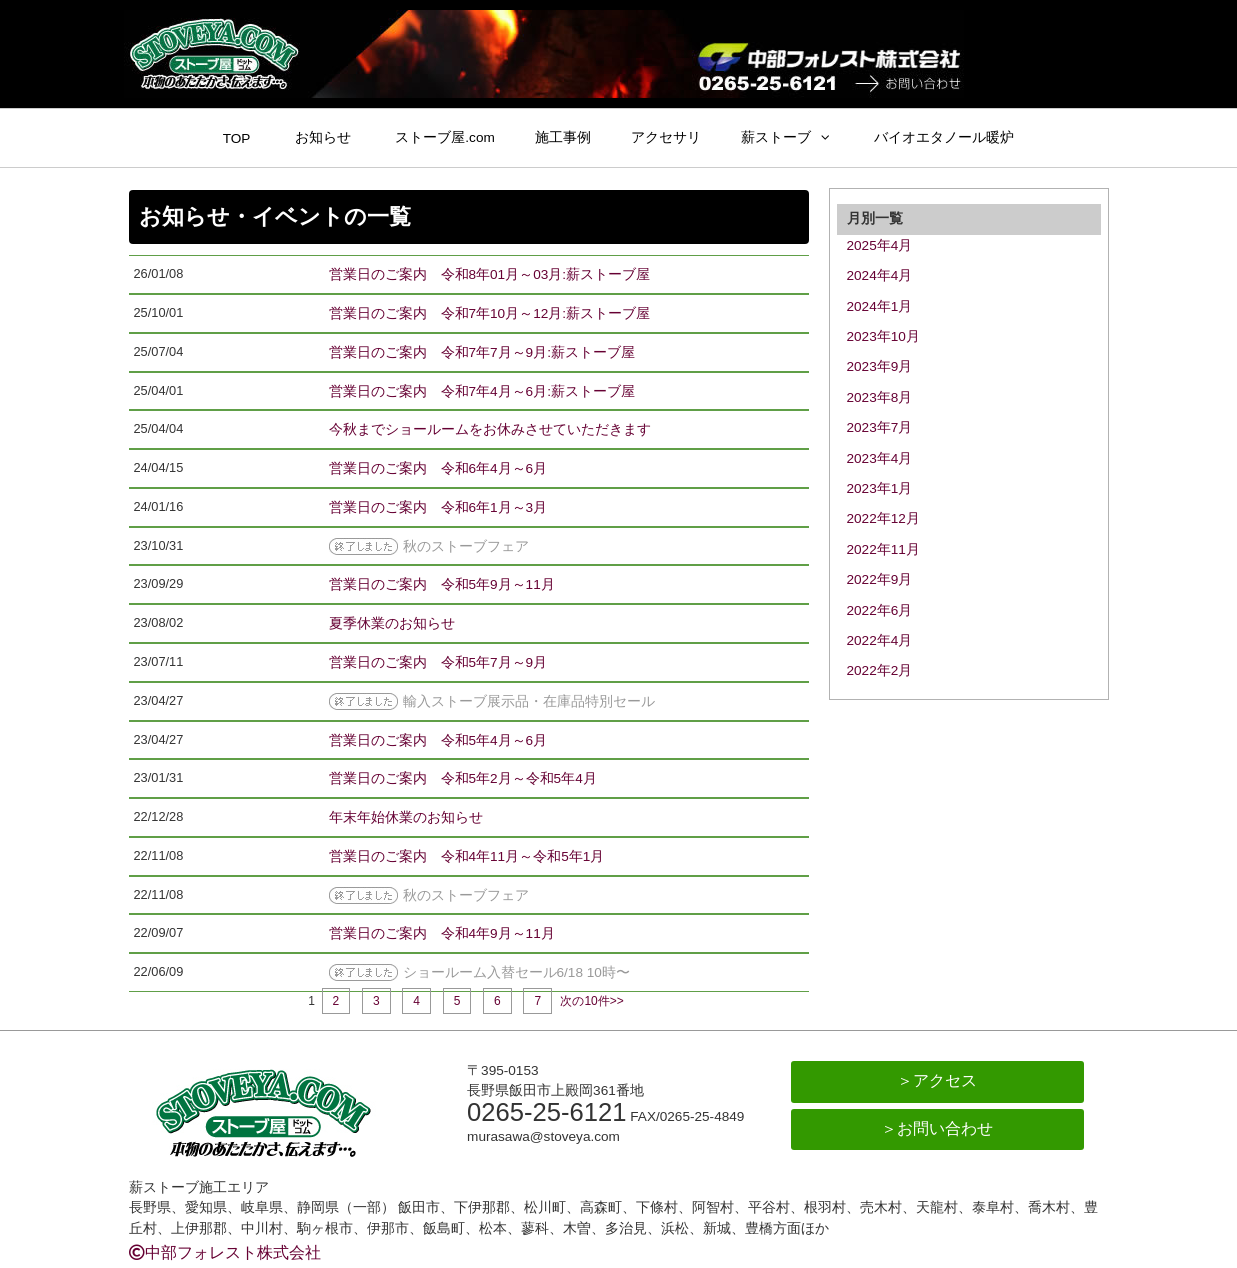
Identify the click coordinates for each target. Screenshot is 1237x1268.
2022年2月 (880, 670)
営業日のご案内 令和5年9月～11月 (442, 584)
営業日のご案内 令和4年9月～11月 (442, 933)
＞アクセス (937, 1080)
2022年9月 (880, 579)
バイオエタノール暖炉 (944, 137)
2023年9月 (880, 366)
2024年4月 (880, 275)
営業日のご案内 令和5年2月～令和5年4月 (463, 778)
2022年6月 (880, 610)
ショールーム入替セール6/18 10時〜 (516, 972)
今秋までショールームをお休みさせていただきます (490, 429)
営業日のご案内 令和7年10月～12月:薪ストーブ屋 (490, 313)
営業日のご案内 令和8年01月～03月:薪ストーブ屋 (490, 274)
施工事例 (563, 137)
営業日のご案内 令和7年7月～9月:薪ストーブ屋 (482, 352)
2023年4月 (880, 458)
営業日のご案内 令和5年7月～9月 (438, 662)
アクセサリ (666, 137)
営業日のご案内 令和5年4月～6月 (438, 740)
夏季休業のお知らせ (392, 623)
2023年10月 (883, 336)
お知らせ (323, 137)
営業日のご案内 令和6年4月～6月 (438, 468)
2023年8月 (880, 397)
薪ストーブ (776, 137)
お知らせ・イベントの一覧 (275, 216)
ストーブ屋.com (444, 137)
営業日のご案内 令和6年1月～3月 (438, 507)
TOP (237, 138)
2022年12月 (883, 518)
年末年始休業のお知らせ (406, 817)
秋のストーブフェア (466, 546)
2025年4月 (880, 245)
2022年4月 (880, 640)
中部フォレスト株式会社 (225, 1252)
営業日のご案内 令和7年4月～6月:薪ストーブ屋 (482, 391)
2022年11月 (883, 549)
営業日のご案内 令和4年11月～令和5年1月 (467, 856)
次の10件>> (591, 1001)
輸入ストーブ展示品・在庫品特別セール (529, 701)
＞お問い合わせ (937, 1128)
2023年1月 (880, 488)
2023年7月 (880, 427)
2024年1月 (880, 306)
